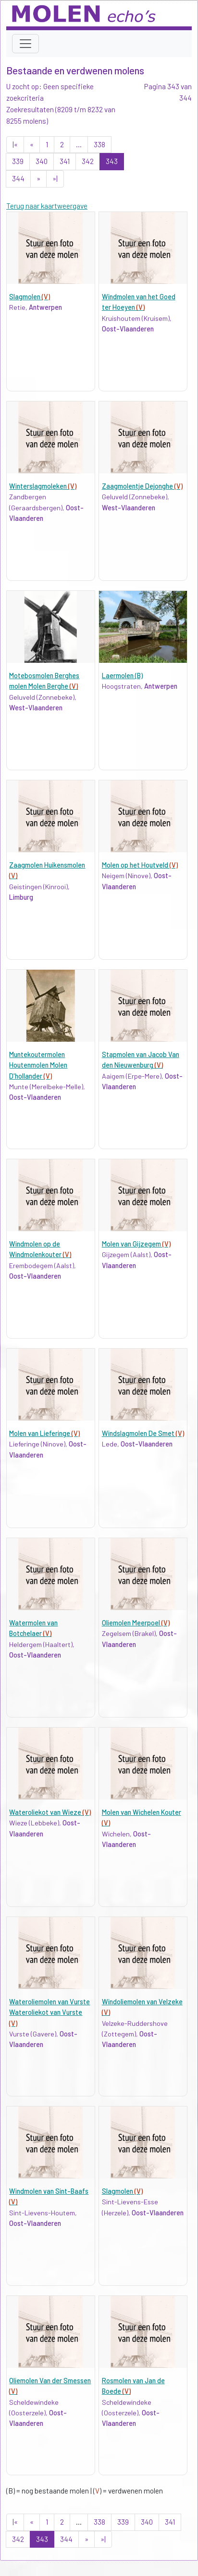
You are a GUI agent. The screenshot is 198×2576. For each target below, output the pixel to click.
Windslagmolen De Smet (143, 1433)
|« (15, 144)
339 (18, 161)
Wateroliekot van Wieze (50, 1812)
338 (99, 144)
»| (55, 178)
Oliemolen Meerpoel (136, 1623)
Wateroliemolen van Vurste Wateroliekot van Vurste (49, 2012)
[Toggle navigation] (25, 43)
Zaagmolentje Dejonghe (142, 486)
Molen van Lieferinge (44, 1433)
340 (42, 161)
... (79, 144)
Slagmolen (29, 297)
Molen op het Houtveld (140, 865)
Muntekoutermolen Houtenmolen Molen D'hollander (38, 1065)
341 (65, 161)
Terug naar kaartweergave (46, 205)
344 (18, 178)
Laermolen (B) (122, 675)
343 (112, 161)
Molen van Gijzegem (136, 1244)
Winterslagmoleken (42, 486)
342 (88, 161)
